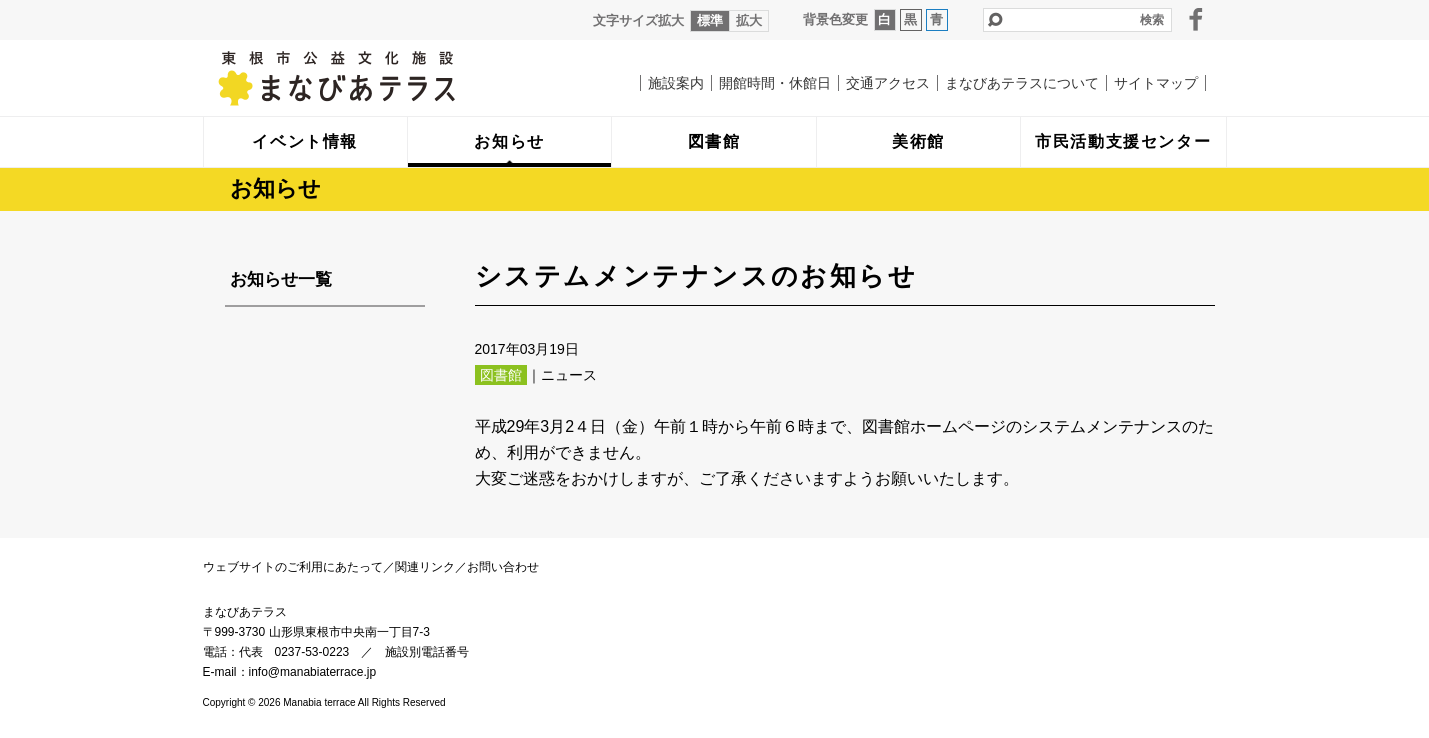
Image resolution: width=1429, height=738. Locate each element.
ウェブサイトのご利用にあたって (293, 567)
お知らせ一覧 (281, 279)
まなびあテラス (378, 78)
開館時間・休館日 (775, 83)
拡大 (749, 20)
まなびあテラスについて (1022, 83)
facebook (1196, 19)
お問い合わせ (503, 567)
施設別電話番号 (427, 652)
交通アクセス (888, 83)
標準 (710, 20)
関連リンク (425, 567)
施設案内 (676, 83)
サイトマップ (1156, 83)
